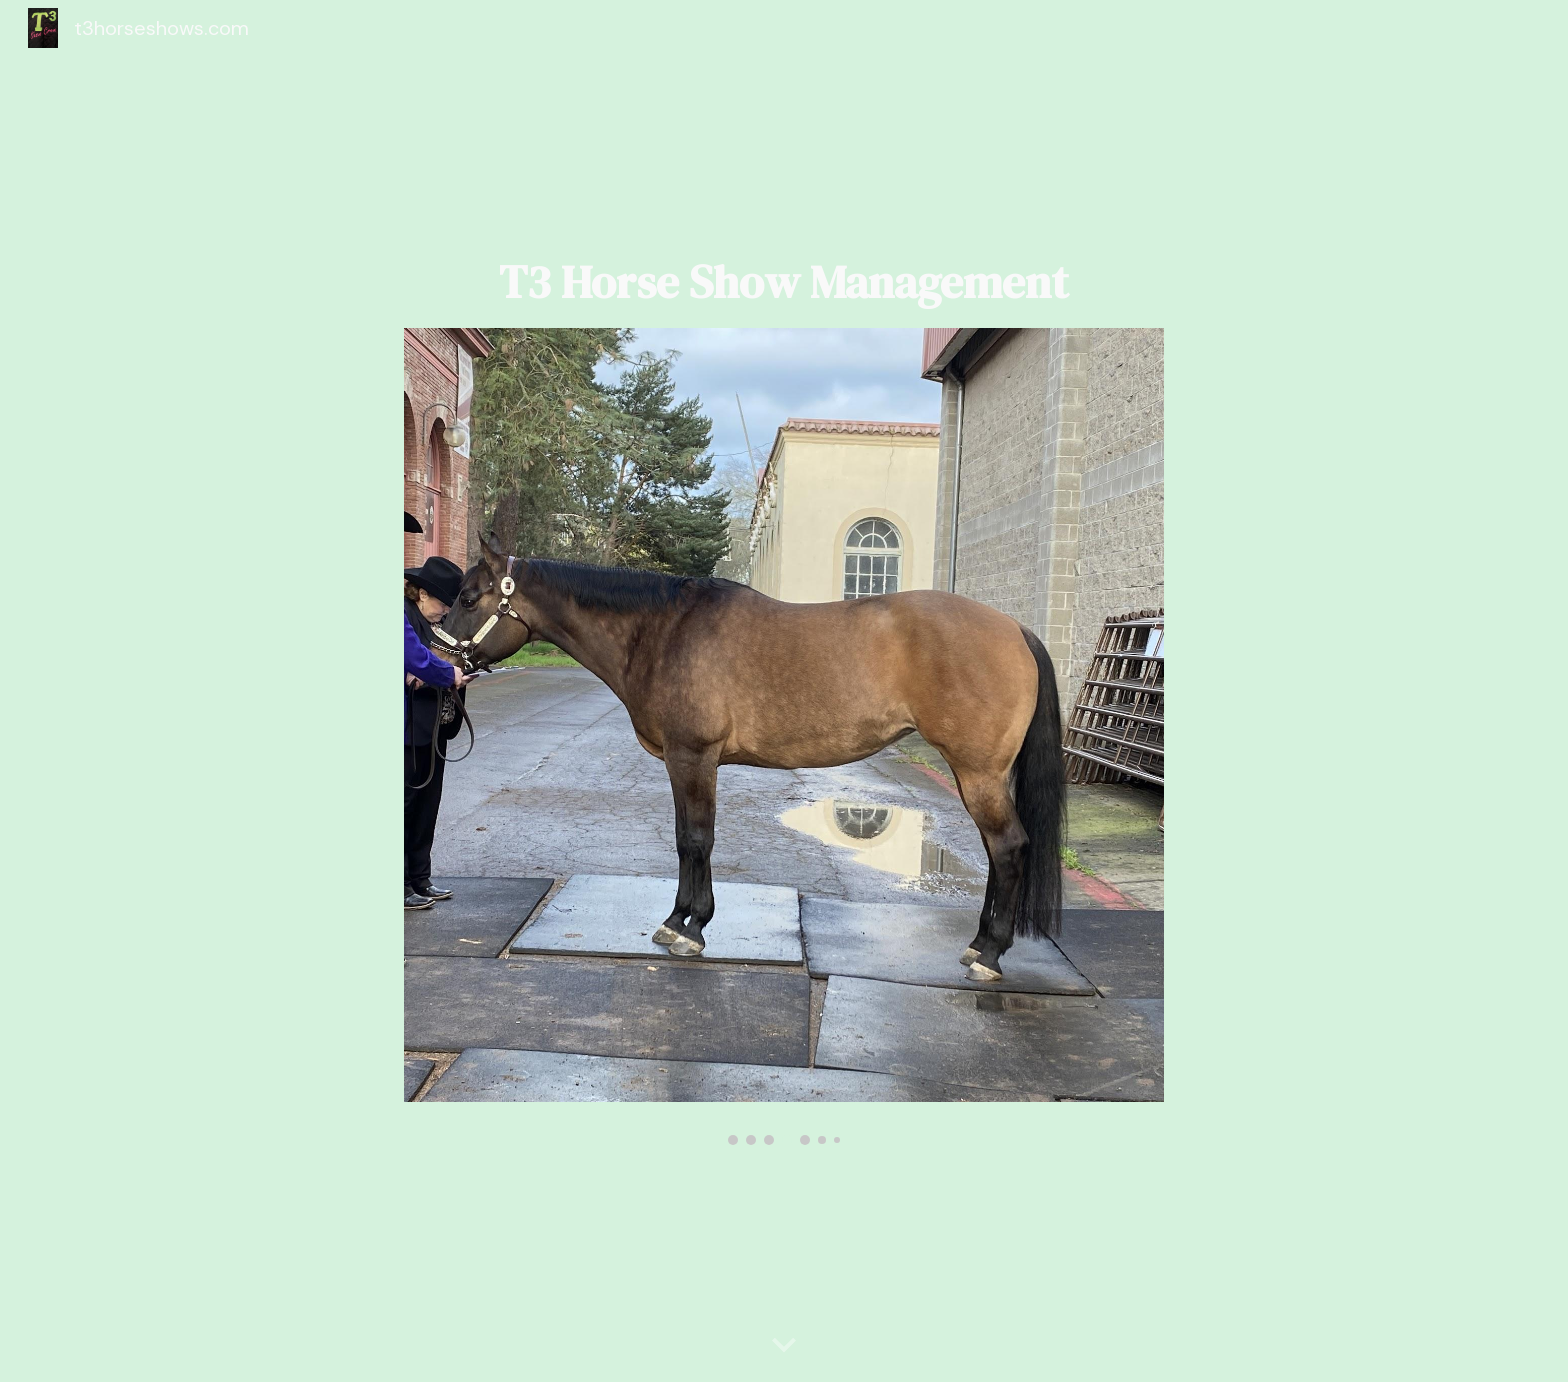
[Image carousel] (784, 736)
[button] (784, 1346)
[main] (784, 282)
